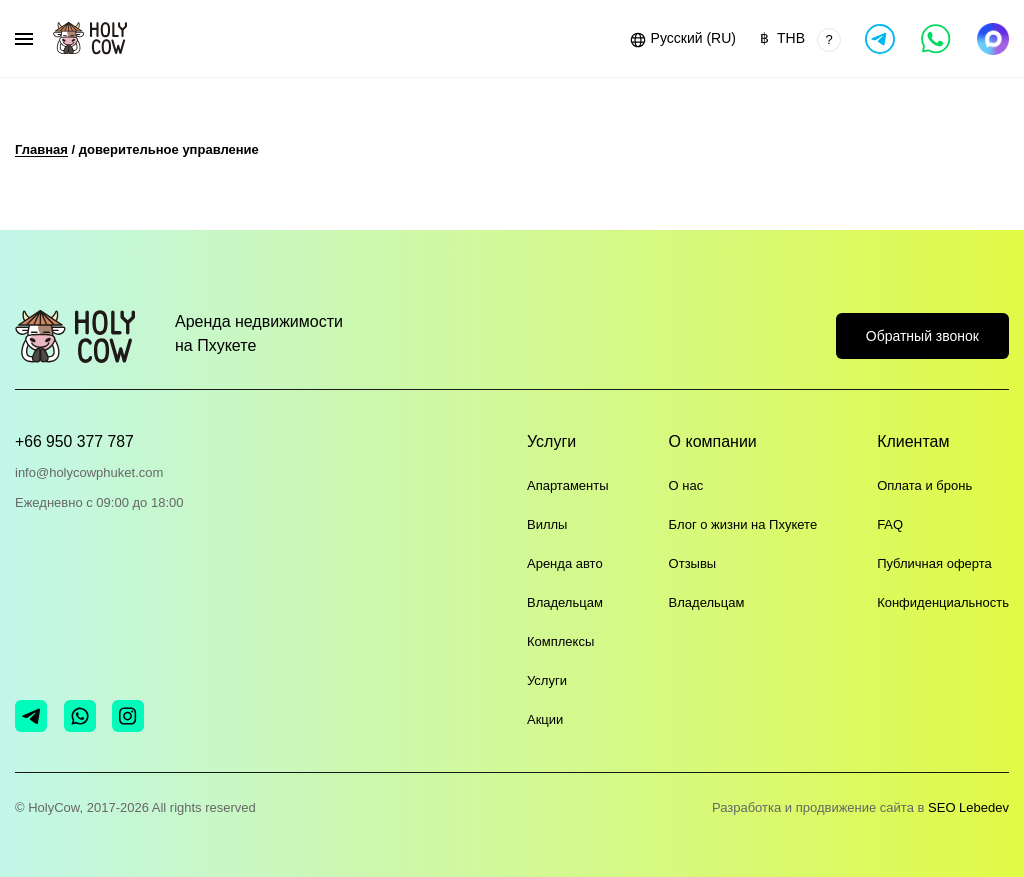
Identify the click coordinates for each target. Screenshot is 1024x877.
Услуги (547, 681)
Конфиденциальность (943, 603)
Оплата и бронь (924, 486)
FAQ (890, 525)
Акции (545, 720)
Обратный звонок (922, 333)
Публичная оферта (934, 564)
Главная (41, 149)
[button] (682, 39)
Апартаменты (568, 486)
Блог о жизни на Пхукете (743, 525)
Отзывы (693, 564)
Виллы (547, 525)
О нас (686, 486)
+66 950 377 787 (75, 441)
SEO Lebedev (968, 807)
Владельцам (565, 603)
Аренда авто (565, 564)
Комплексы (560, 642)
